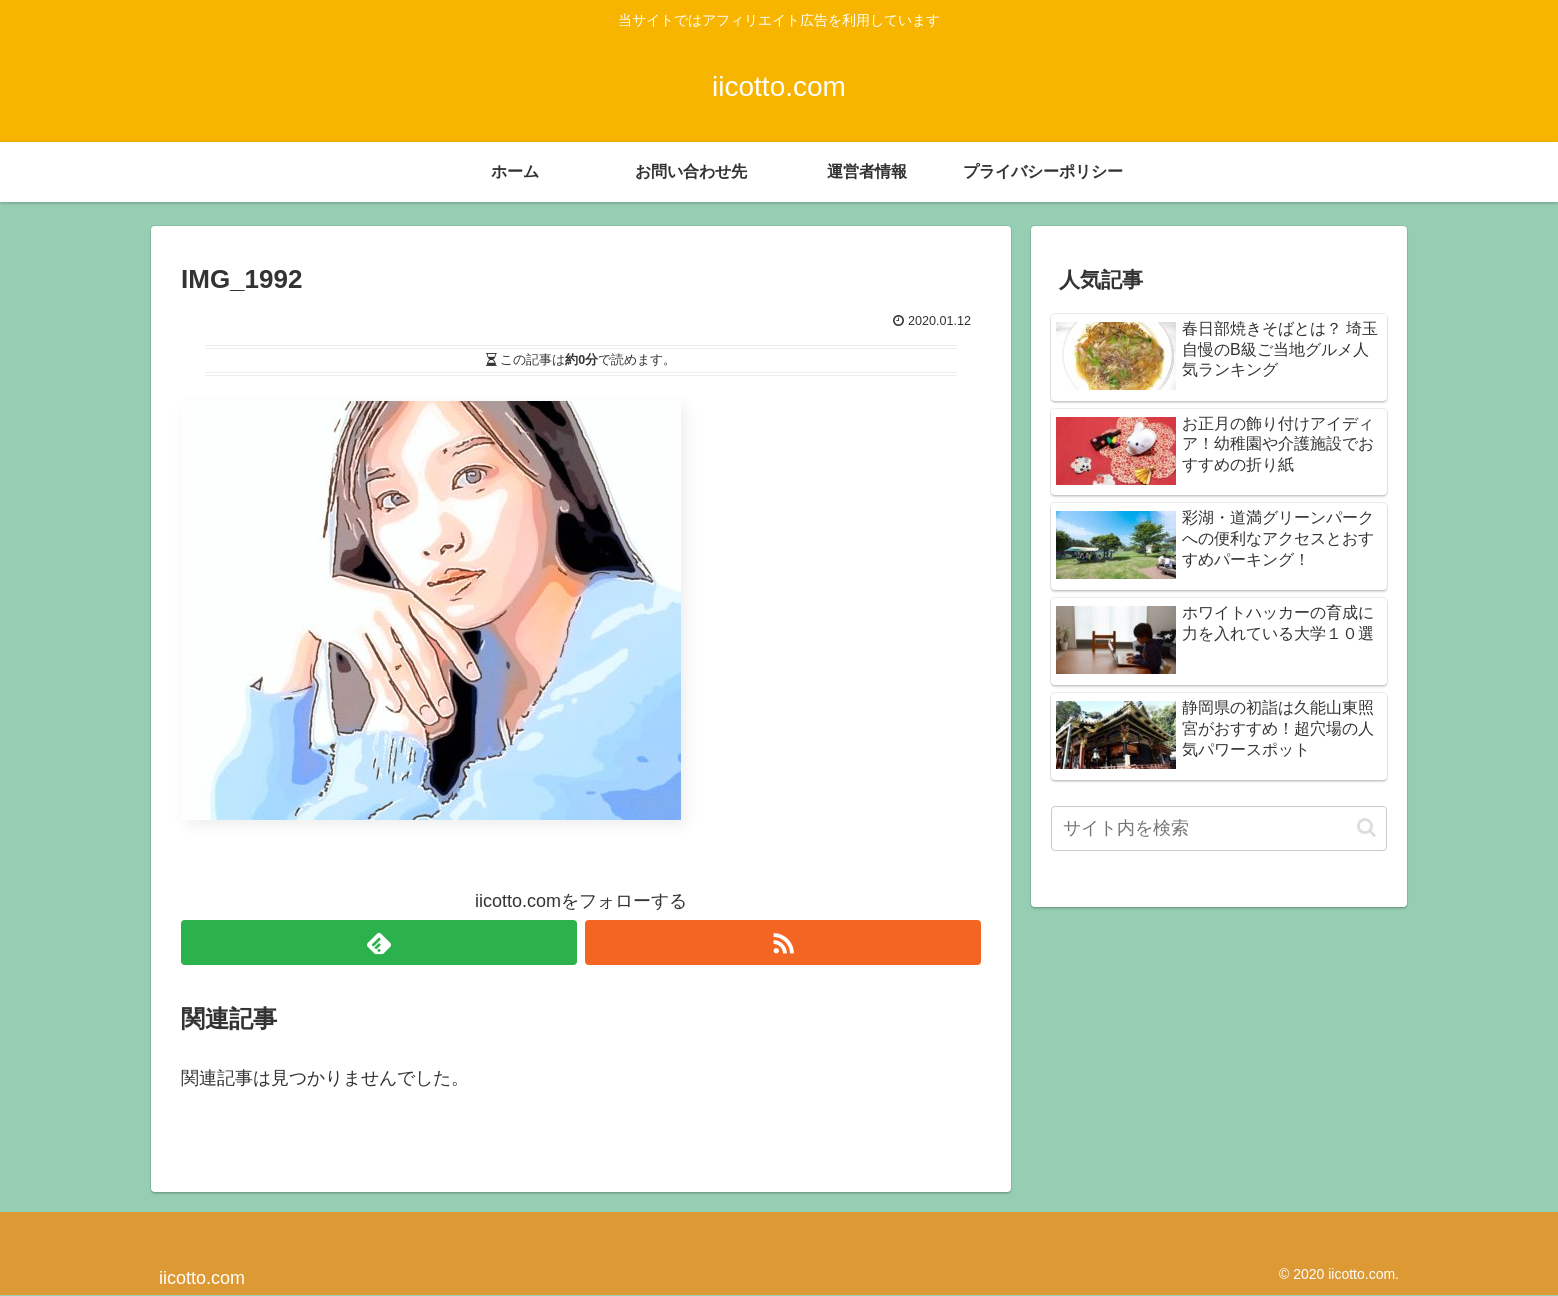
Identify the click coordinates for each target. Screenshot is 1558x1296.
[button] (1366, 827)
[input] (1219, 828)
